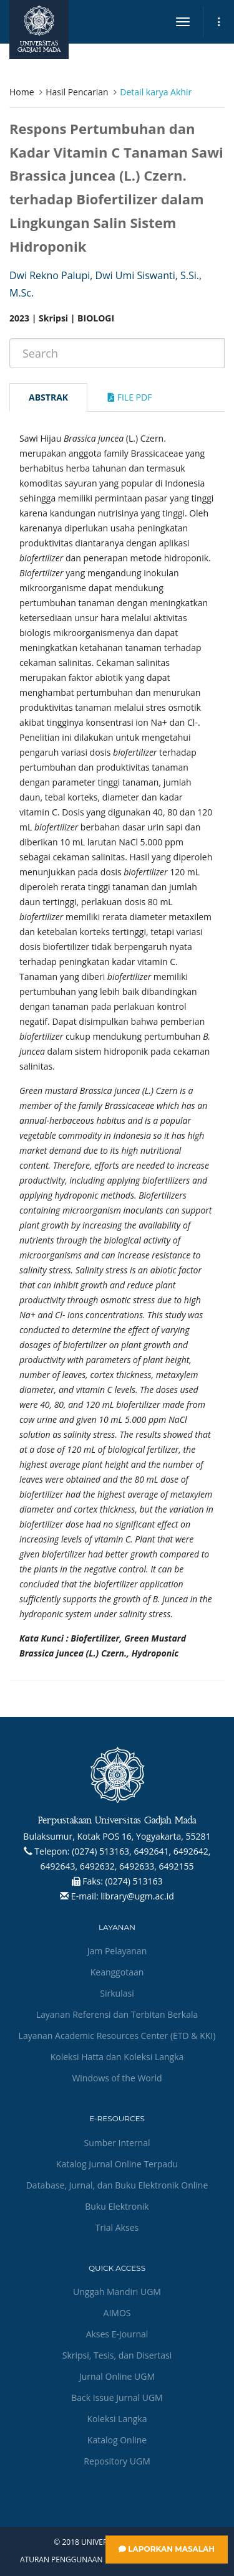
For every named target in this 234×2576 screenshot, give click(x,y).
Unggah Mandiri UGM (117, 2292)
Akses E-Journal (117, 2334)
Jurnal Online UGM (117, 2376)
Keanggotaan (117, 1972)
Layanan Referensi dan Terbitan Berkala (117, 2014)
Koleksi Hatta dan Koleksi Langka (117, 2057)
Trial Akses (117, 2227)
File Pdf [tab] (130, 397)
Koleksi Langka (117, 2419)
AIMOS (117, 2313)
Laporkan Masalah (167, 2549)
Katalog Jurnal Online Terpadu (117, 2164)
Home (21, 92)
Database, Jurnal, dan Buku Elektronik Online (117, 2185)
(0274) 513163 (134, 1881)
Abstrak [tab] (48, 397)
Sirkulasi (117, 1993)
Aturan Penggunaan (61, 2560)
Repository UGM (117, 2461)
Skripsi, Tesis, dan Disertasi (117, 2355)
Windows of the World (117, 2078)
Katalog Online (117, 2440)
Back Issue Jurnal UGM (116, 2397)
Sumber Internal (117, 2143)
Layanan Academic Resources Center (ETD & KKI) (117, 2035)
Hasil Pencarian (77, 92)
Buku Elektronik (117, 2206)
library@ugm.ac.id (137, 1896)
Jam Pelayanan (117, 1951)
